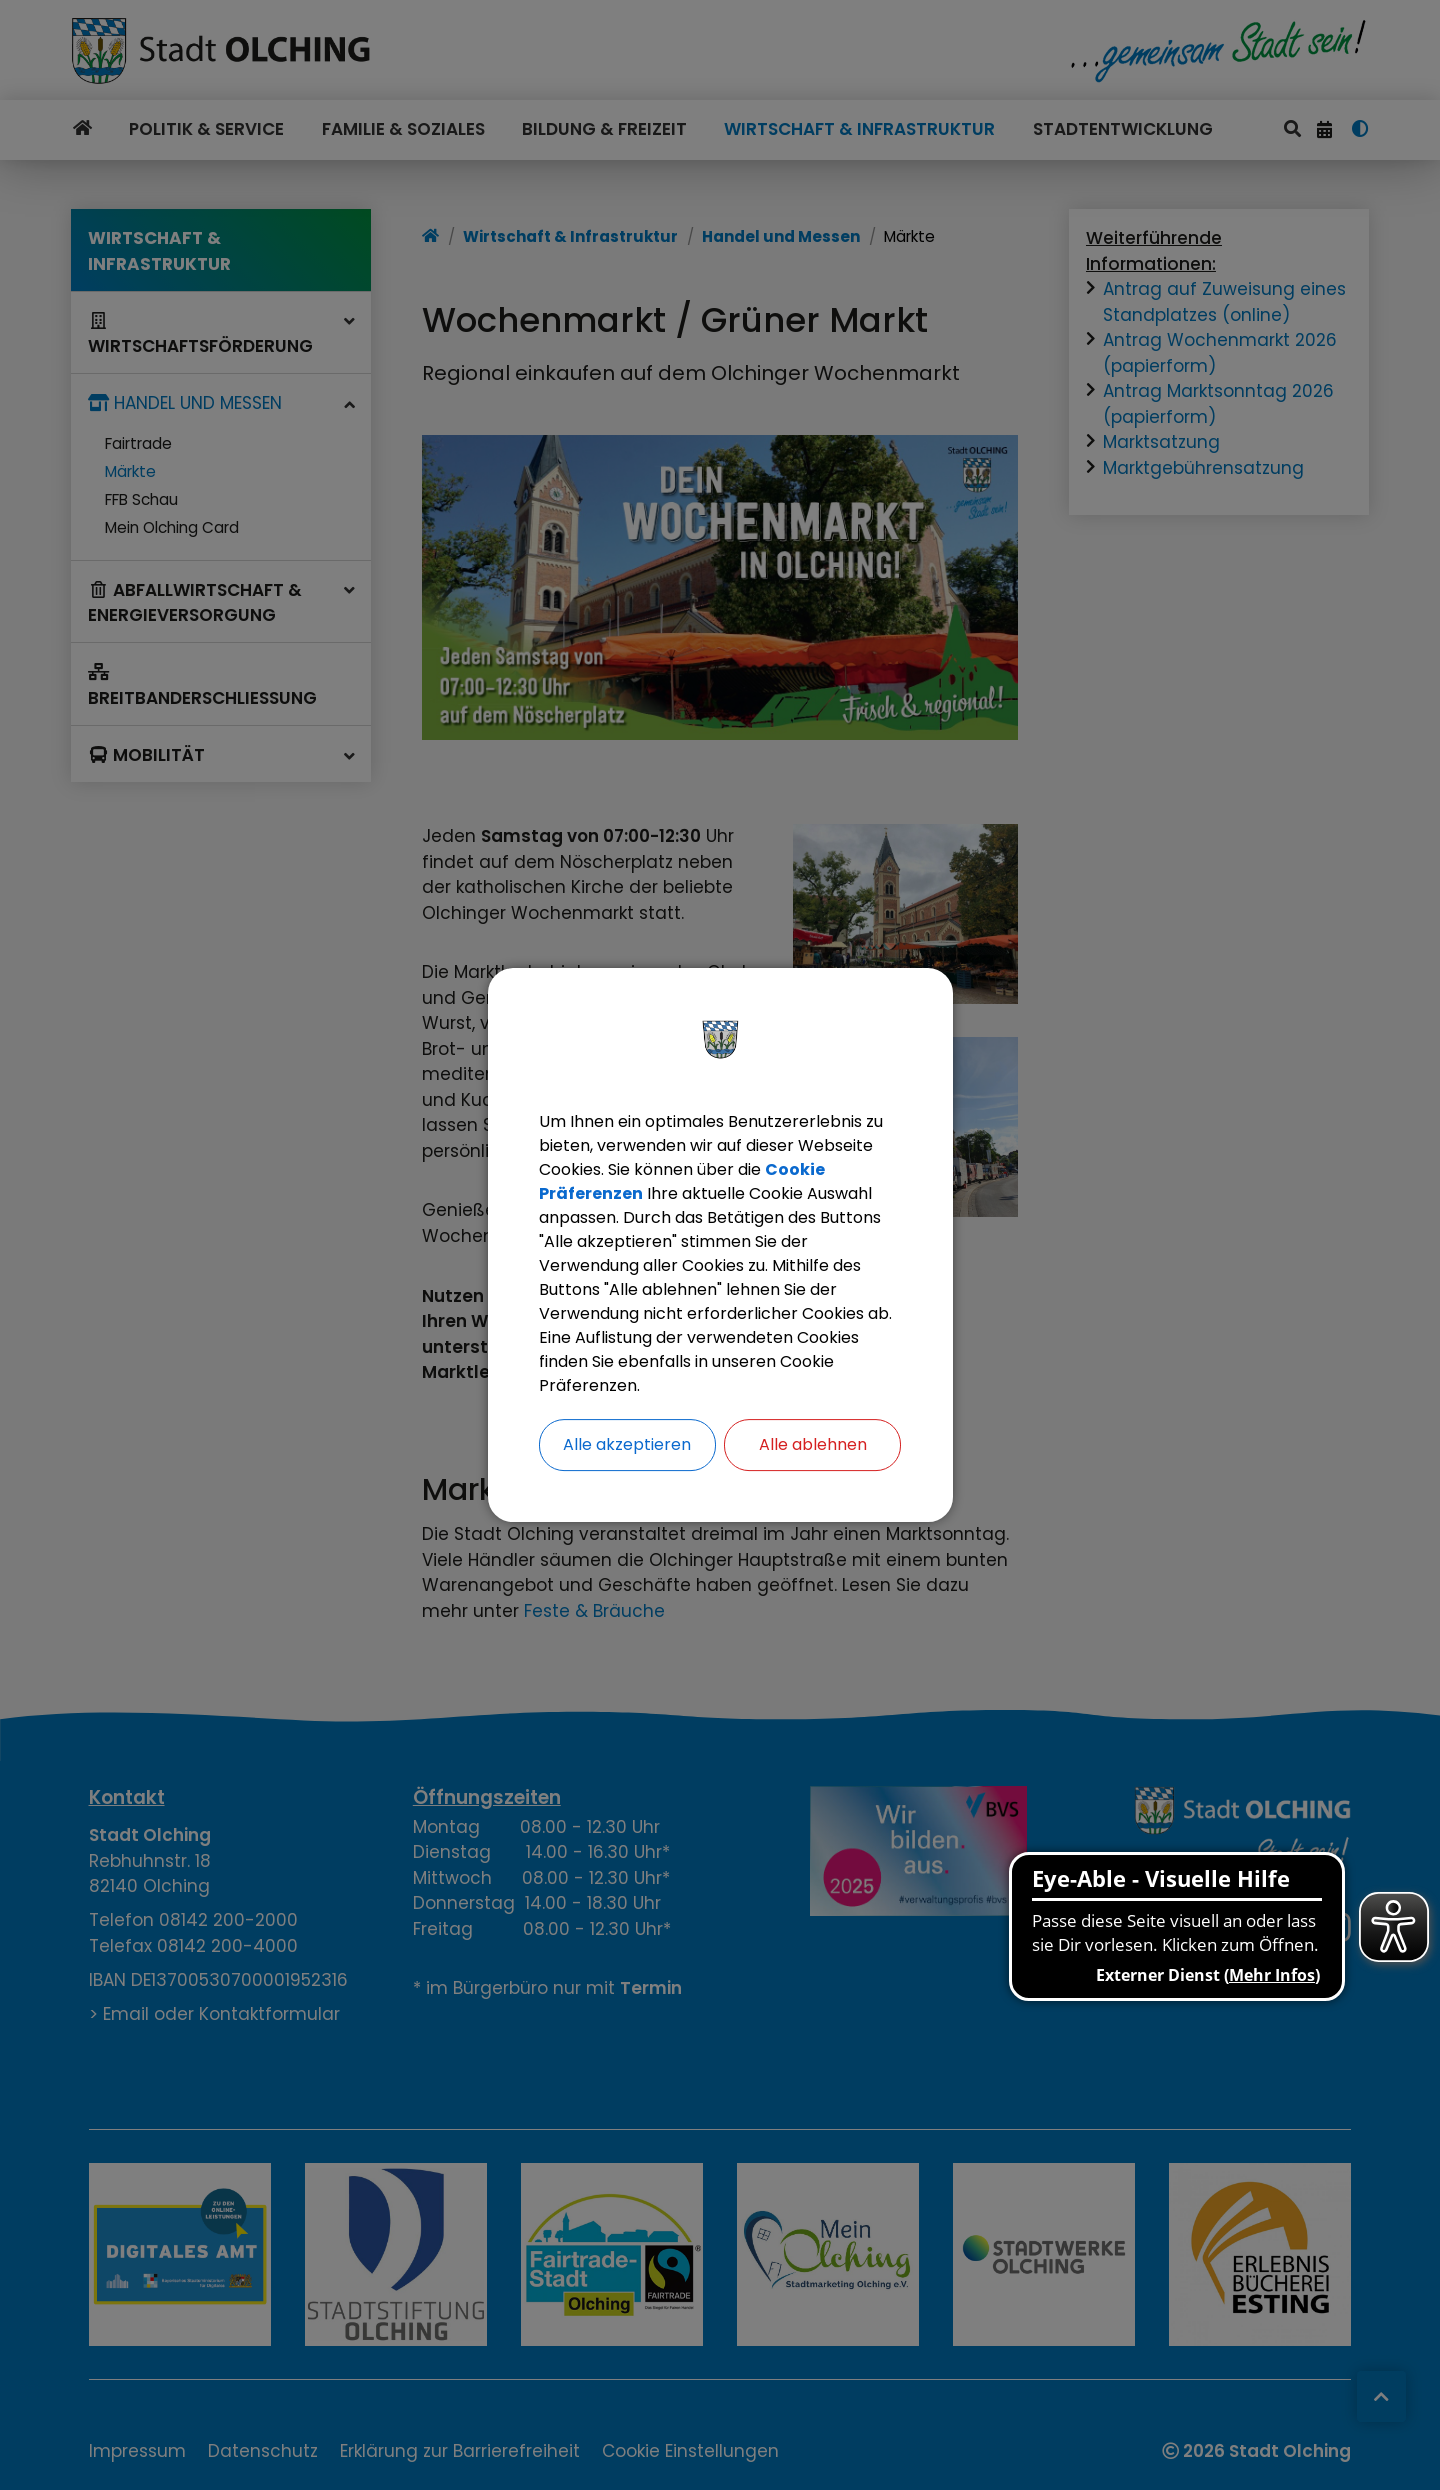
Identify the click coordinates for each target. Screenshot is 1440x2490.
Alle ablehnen (813, 1444)
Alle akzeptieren (627, 1444)
